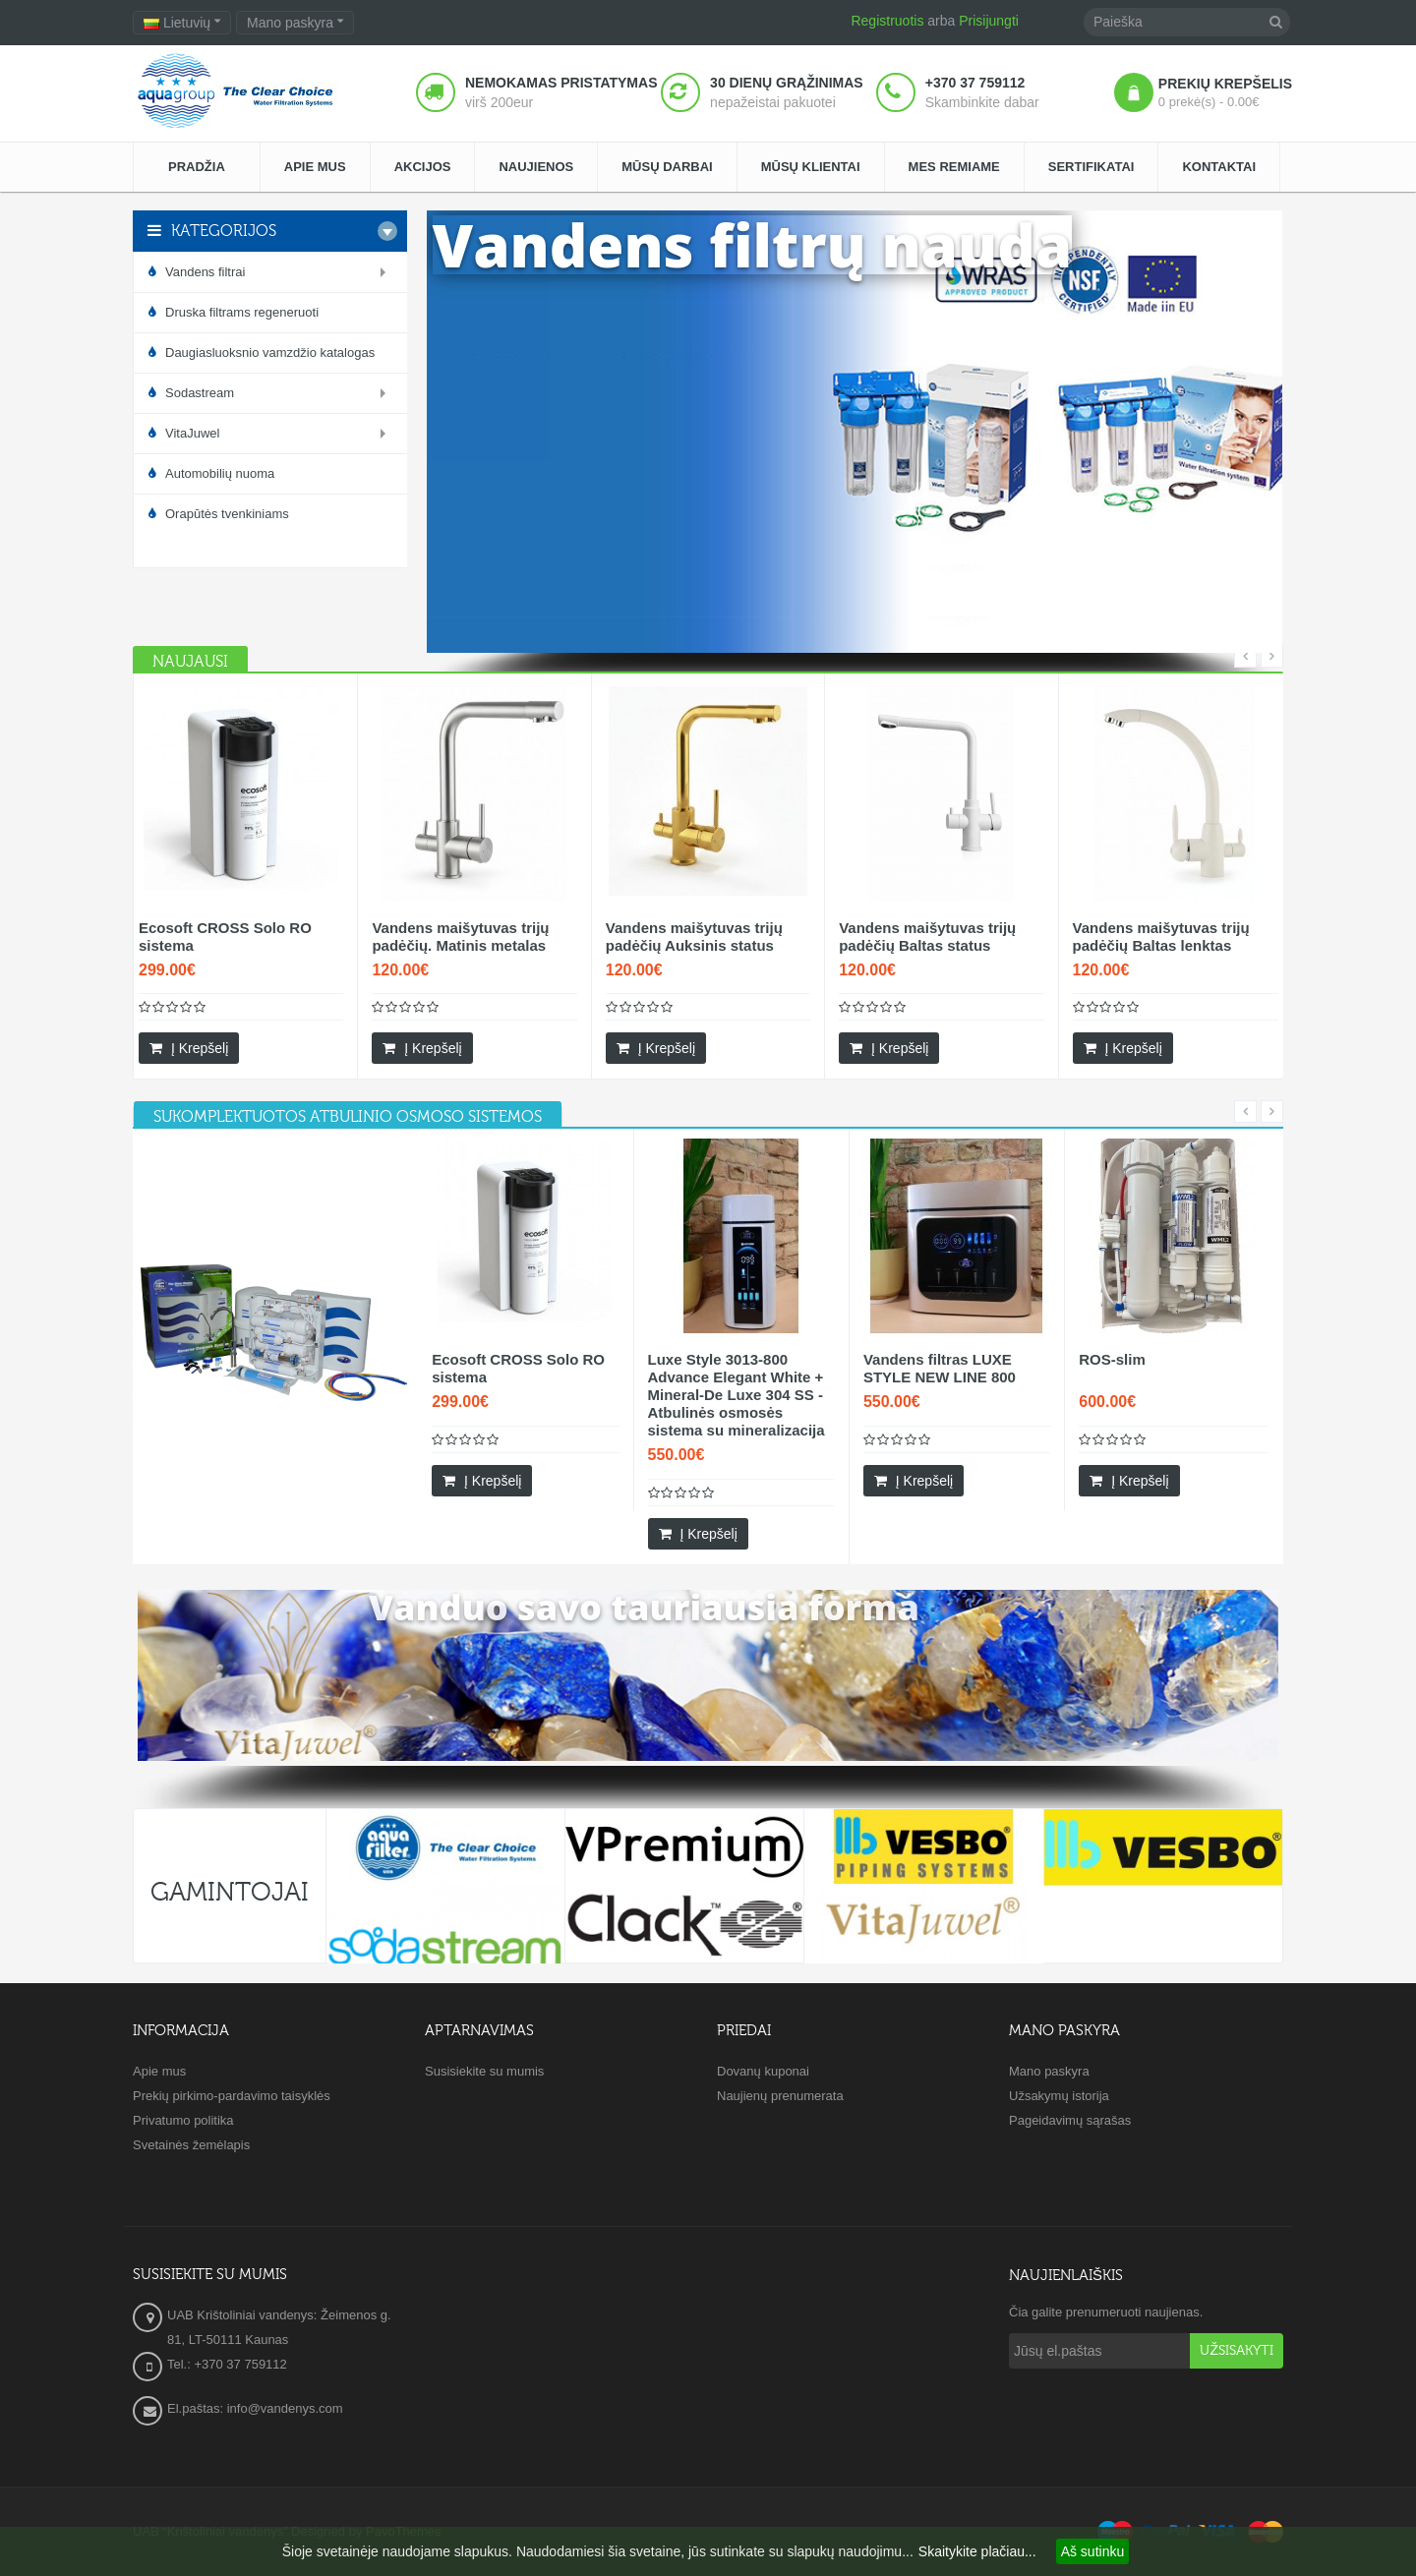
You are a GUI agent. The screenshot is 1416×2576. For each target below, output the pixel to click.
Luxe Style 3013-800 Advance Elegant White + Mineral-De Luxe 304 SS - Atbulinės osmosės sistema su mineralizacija (736, 1394)
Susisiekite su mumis (484, 2071)
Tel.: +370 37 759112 (227, 2364)
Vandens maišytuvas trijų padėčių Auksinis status (694, 936)
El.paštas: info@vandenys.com (256, 2408)
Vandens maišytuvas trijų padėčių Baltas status (927, 936)
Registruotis (887, 21)
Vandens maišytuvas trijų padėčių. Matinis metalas (460, 936)
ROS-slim (1112, 1359)
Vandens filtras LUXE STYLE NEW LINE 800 (939, 1368)
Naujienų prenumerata (780, 2095)
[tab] (347, 1117)
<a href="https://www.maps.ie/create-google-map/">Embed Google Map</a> (708, 2354)
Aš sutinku (1093, 2551)
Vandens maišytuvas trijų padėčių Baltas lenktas (1161, 936)
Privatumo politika (183, 2120)
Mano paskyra (1049, 2071)
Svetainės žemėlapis (191, 2144)
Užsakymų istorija (1059, 2095)
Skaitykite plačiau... (977, 2551)
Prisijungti (989, 21)
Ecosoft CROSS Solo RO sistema (225, 936)
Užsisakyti (1236, 2351)
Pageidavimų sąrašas (1070, 2120)
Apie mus (159, 2071)
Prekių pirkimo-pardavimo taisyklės (231, 2095)
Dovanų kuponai (763, 2071)
